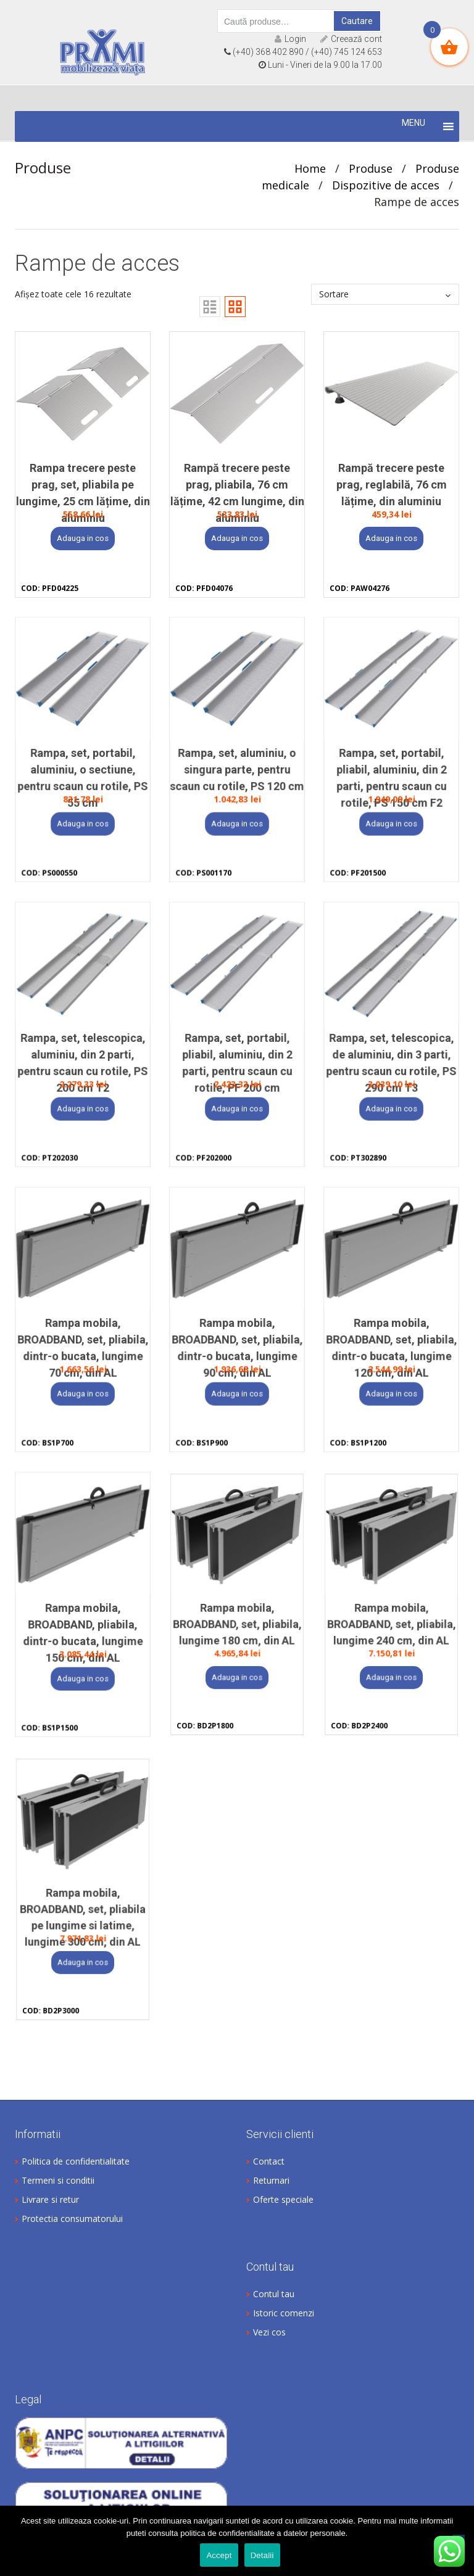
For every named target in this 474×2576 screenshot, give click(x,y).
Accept (218, 2555)
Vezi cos (269, 2332)
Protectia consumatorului (72, 2218)
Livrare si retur (50, 2199)
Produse (371, 168)
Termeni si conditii (58, 2180)
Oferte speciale (283, 2199)
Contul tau (273, 2294)
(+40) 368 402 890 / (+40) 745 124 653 (303, 52)
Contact (269, 2161)
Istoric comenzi (283, 2313)
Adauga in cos (83, 538)
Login (290, 39)
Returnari (271, 2180)
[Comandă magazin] (385, 294)
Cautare (357, 21)
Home (310, 168)
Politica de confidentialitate (76, 2161)
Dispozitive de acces (385, 185)
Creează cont (351, 39)
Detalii (262, 2555)
